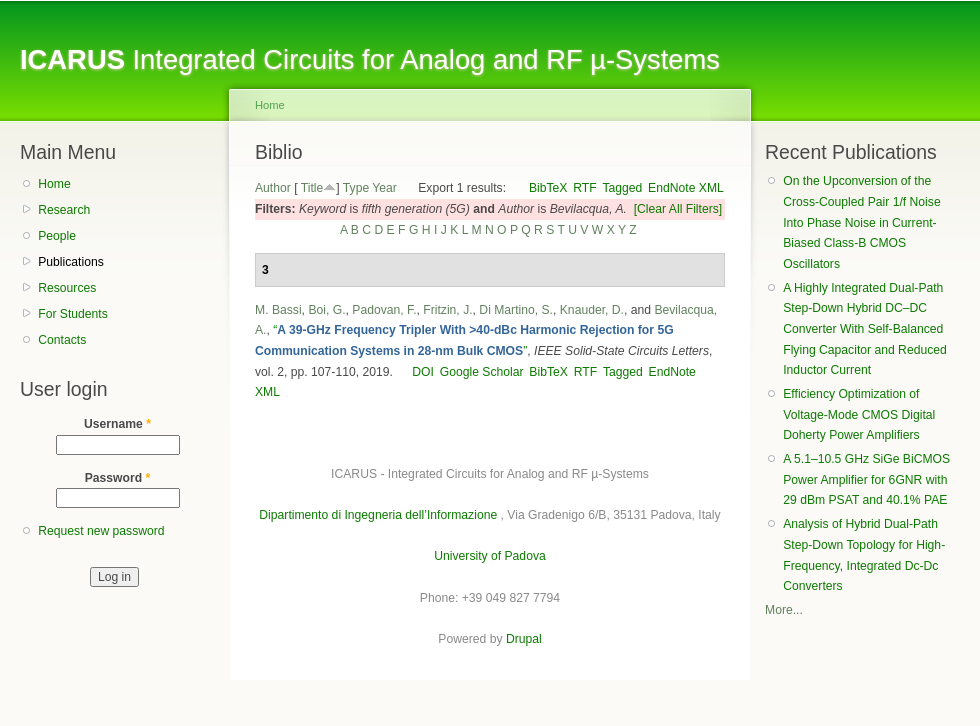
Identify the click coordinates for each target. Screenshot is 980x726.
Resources (67, 288)
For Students (73, 314)
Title (312, 188)
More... (784, 610)
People (57, 236)
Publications (71, 262)
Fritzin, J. (447, 310)
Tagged (622, 188)
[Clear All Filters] (678, 209)
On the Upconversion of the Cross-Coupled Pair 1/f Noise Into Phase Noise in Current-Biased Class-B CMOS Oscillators (861, 222)
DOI (423, 372)
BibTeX (548, 188)
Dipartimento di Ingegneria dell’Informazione (378, 515)
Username (117, 424)
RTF (584, 188)
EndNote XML (686, 188)
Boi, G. (326, 310)
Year (384, 188)
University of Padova (489, 556)
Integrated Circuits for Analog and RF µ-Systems (370, 59)
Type (356, 188)
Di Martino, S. (516, 310)
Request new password (101, 531)
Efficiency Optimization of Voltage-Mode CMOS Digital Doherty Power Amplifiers (859, 414)
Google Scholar (482, 372)
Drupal (524, 639)
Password (118, 478)
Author (273, 188)
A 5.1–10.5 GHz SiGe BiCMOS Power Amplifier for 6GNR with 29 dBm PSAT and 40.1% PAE (866, 479)
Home (54, 184)
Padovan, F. (384, 310)
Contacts (62, 340)
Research (64, 210)
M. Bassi (278, 310)
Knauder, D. (592, 310)
